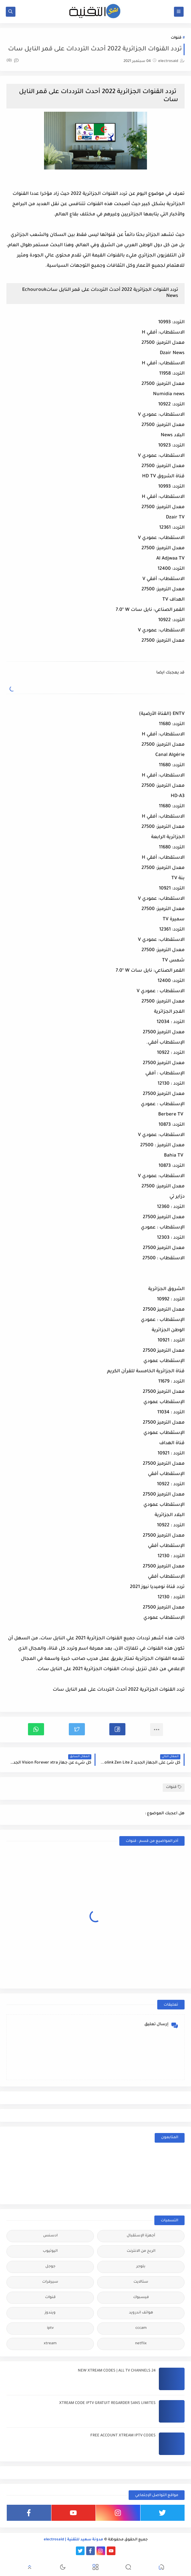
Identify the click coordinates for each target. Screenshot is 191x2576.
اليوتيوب (50, 2251)
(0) (12, 61)
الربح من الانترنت (141, 2251)
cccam (141, 2328)
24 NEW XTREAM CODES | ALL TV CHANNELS (117, 2371)
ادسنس (50, 2236)
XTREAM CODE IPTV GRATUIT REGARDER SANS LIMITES (107, 2403)
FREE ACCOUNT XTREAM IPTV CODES (123, 2436)
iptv (50, 2328)
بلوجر (140, 2267)
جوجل (50, 2267)
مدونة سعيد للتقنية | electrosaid (73, 2540)
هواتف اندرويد (141, 2313)
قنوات (176, 38)
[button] (117, 1729)
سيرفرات (50, 2282)
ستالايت (140, 2282)
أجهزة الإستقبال (141, 2236)
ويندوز (50, 2313)
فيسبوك (141, 2297)
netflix (141, 2344)
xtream (50, 2344)
